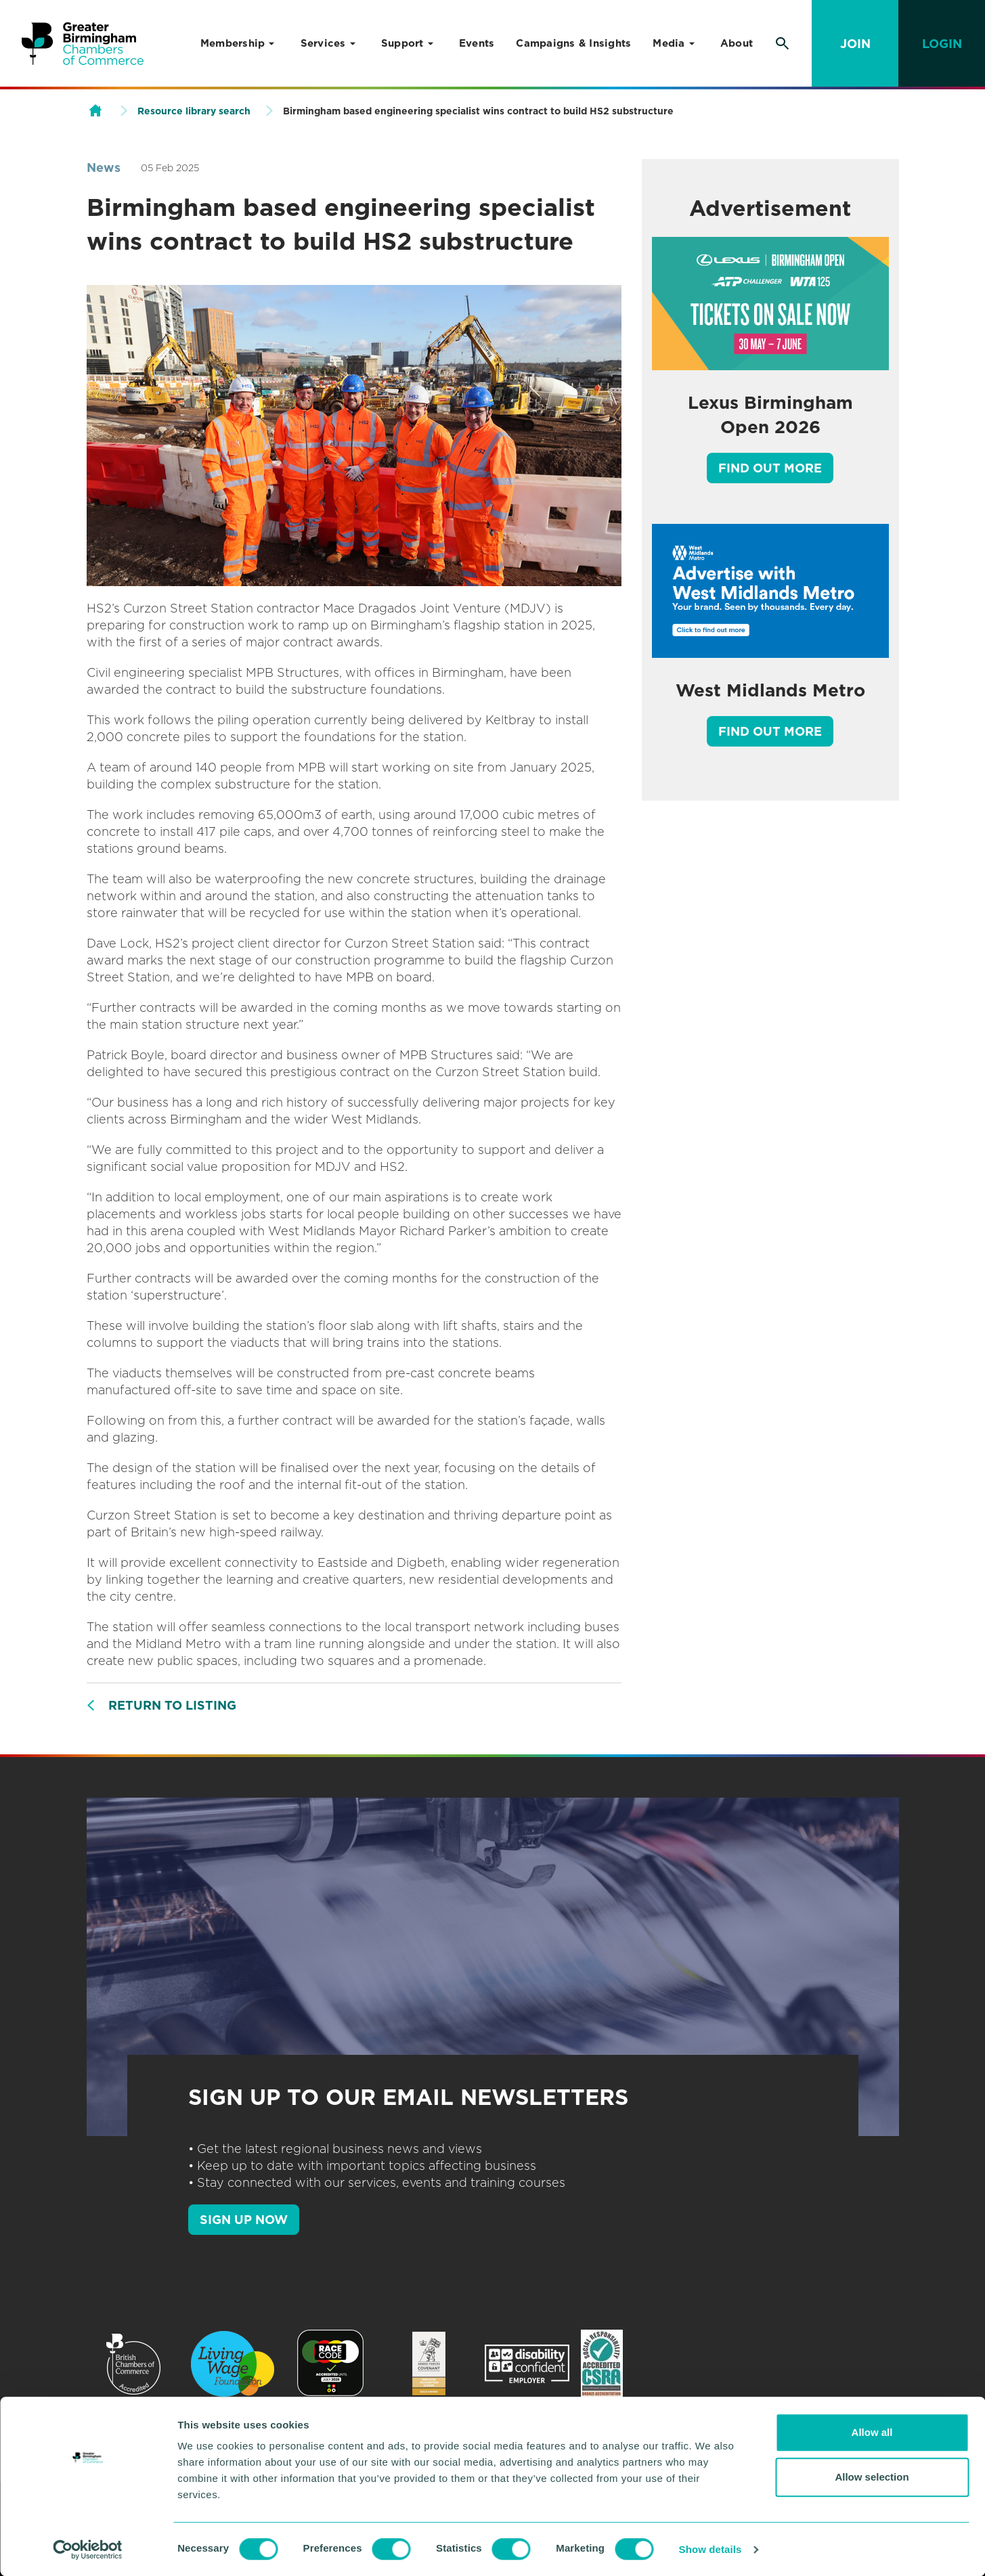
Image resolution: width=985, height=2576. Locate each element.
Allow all (872, 2432)
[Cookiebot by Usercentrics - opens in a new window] (87, 2549)
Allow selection (872, 2477)
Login (942, 44)
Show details (710, 2549)
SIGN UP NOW (244, 2220)
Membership (232, 43)
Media (668, 43)
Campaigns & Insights (573, 43)
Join (855, 44)
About (736, 43)
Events (477, 43)
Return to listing (172, 1705)
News (104, 167)
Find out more (770, 468)
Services (323, 43)
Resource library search (193, 111)
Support (402, 43)
